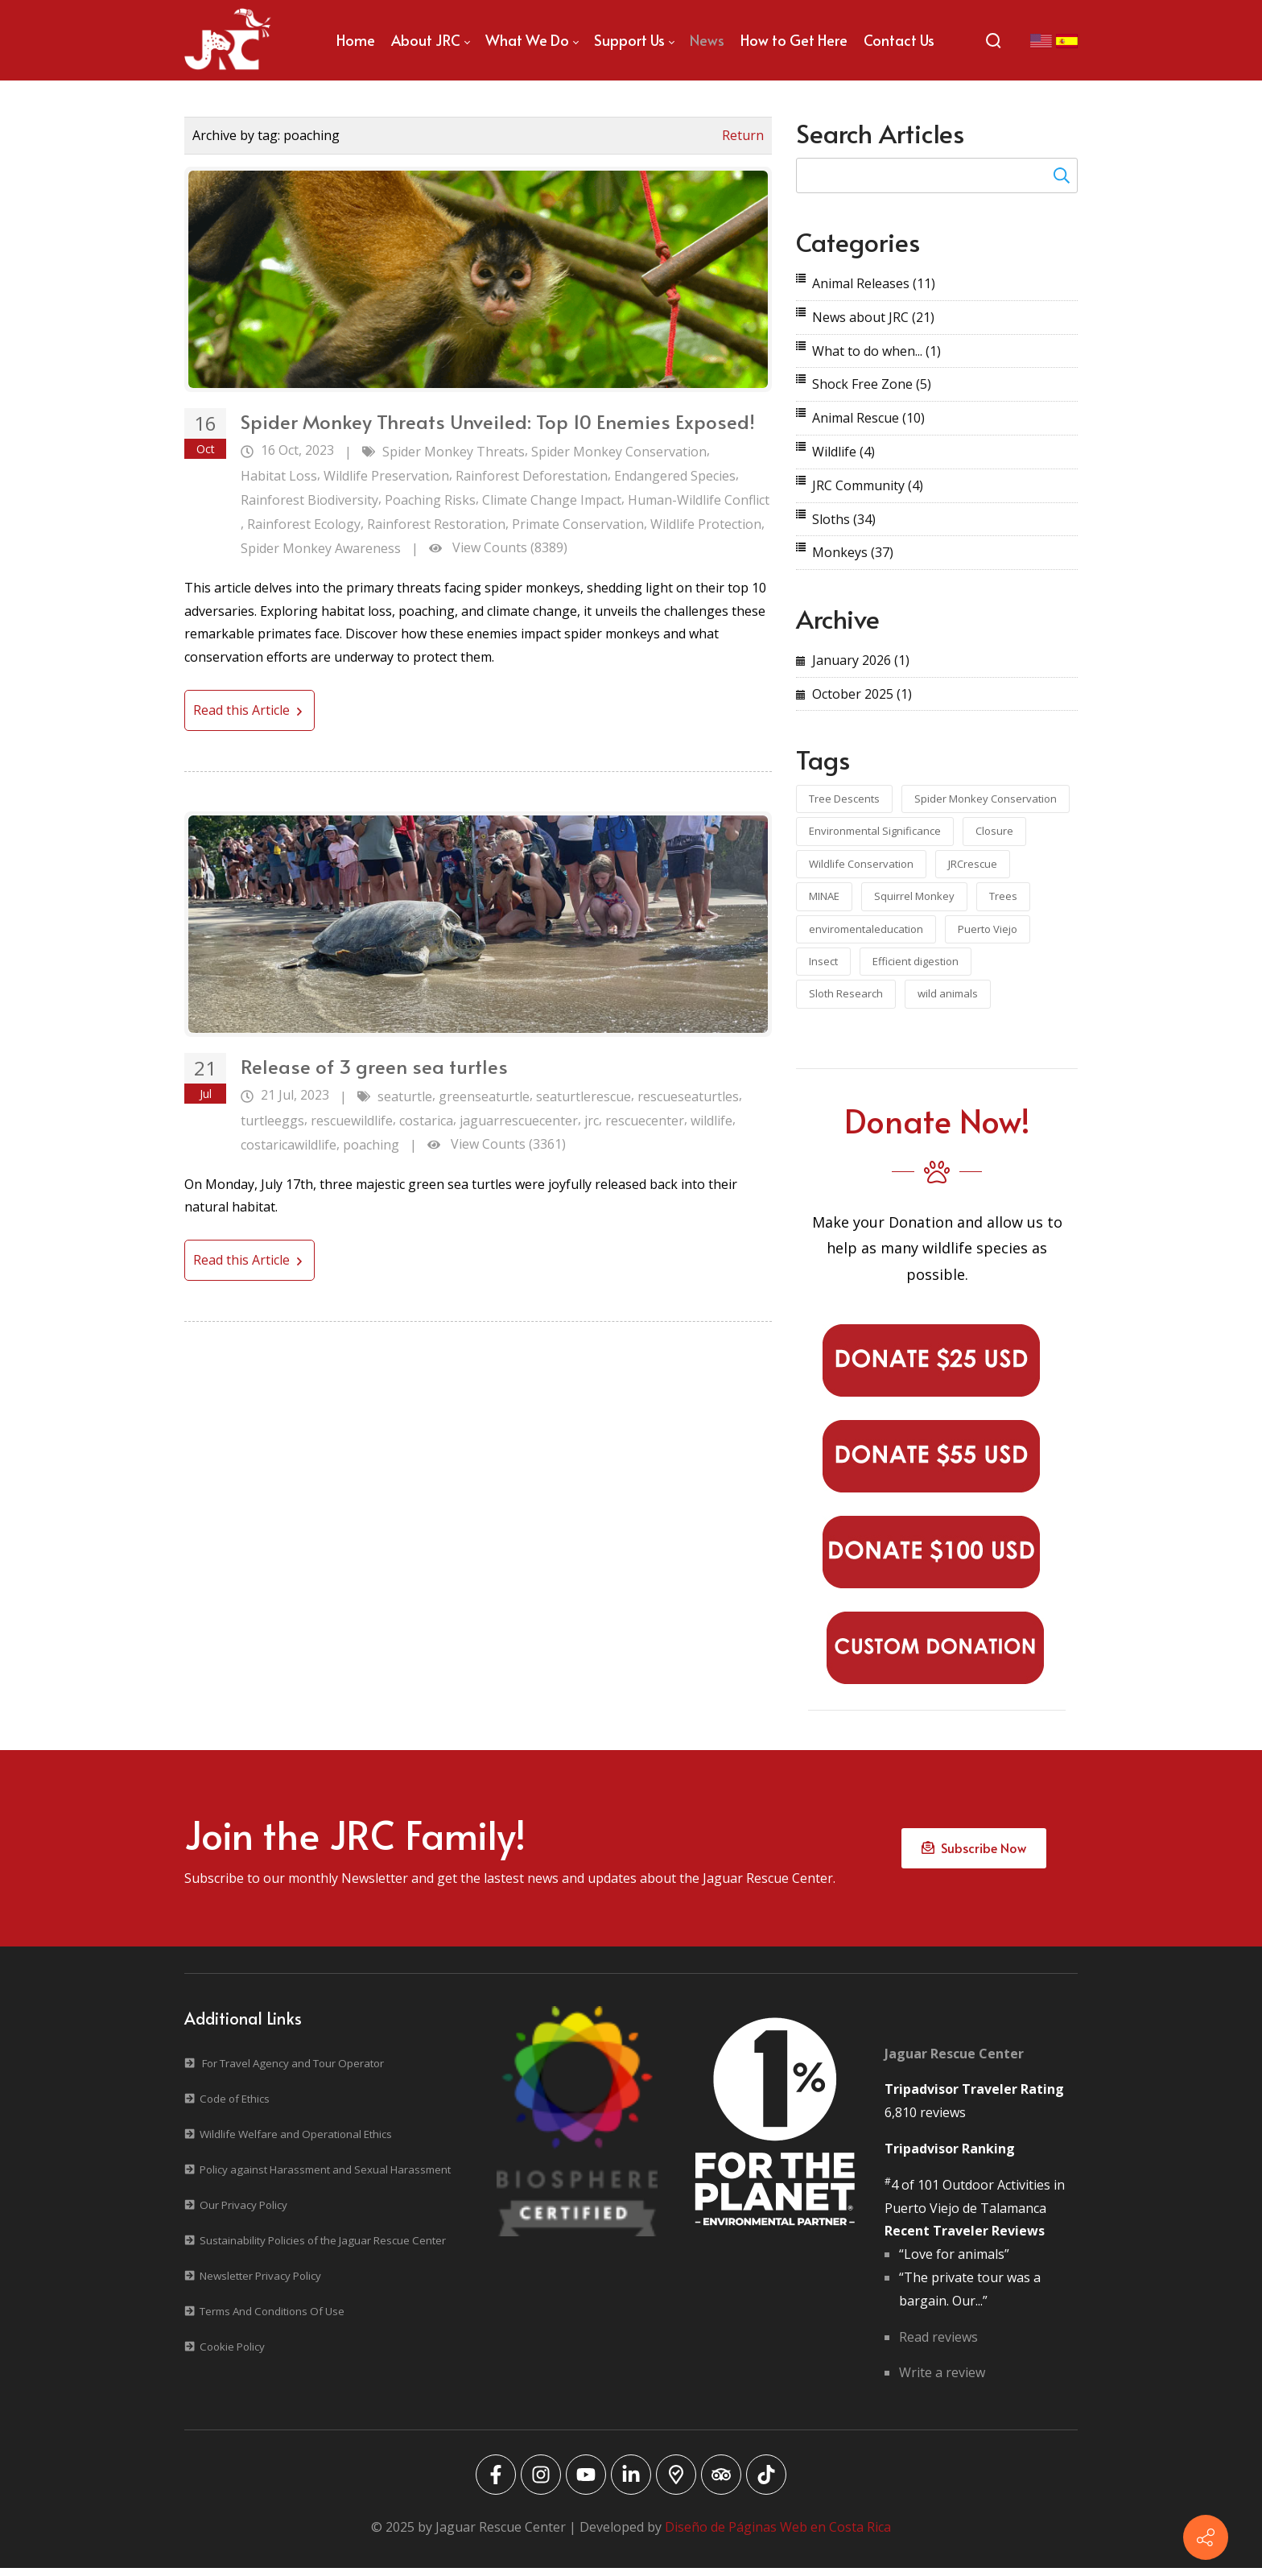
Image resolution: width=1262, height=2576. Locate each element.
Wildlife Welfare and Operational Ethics (296, 2142)
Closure (994, 831)
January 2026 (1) (860, 660)
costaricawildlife (288, 1145)
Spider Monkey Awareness (321, 548)
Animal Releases (873, 283)
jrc (591, 1120)
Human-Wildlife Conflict (698, 500)
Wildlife (843, 451)
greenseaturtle (484, 1096)
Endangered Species (675, 476)
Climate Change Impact (551, 500)
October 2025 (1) (862, 694)
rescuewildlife (352, 1120)
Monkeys (852, 552)
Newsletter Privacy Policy (260, 2284)
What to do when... (876, 351)
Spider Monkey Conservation (619, 451)
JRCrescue (972, 864)
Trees (1003, 896)
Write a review (942, 2381)
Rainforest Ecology (304, 524)
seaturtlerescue (583, 1096)
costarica (426, 1120)
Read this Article (249, 710)
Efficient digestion (915, 961)
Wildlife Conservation (861, 864)
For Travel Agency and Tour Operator (293, 2071)
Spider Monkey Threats (453, 451)
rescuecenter (644, 1120)
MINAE (824, 896)
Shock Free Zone (871, 384)
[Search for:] (937, 175)
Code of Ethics (235, 2106)
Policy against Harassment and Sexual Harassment (325, 2177)
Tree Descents (844, 798)
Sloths (844, 519)
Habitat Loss (279, 476)
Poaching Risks (430, 500)
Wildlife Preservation (386, 476)
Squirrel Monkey (914, 896)
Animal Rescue (868, 418)
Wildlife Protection (705, 524)
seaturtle (404, 1096)
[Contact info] (1205, 2537)
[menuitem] (355, 40)
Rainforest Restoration (436, 524)
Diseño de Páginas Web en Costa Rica (778, 2536)
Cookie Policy (232, 2354)
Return (743, 135)
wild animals (948, 993)
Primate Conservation (578, 524)
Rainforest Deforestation (532, 476)
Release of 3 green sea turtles (374, 1066)
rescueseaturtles (688, 1096)
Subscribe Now (974, 1853)
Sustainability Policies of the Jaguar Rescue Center (323, 2248)
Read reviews (938, 2345)
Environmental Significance (875, 831)
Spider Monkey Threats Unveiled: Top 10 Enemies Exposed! (498, 421)
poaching (371, 1145)
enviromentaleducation (866, 929)
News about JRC (873, 317)
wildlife (711, 1120)
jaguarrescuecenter (519, 1120)
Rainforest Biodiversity (309, 500)
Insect (823, 961)
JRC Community (867, 485)
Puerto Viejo (987, 929)
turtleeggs (272, 1120)
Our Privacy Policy (243, 2213)
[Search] (993, 40)
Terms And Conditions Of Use (272, 2319)
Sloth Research (846, 993)
